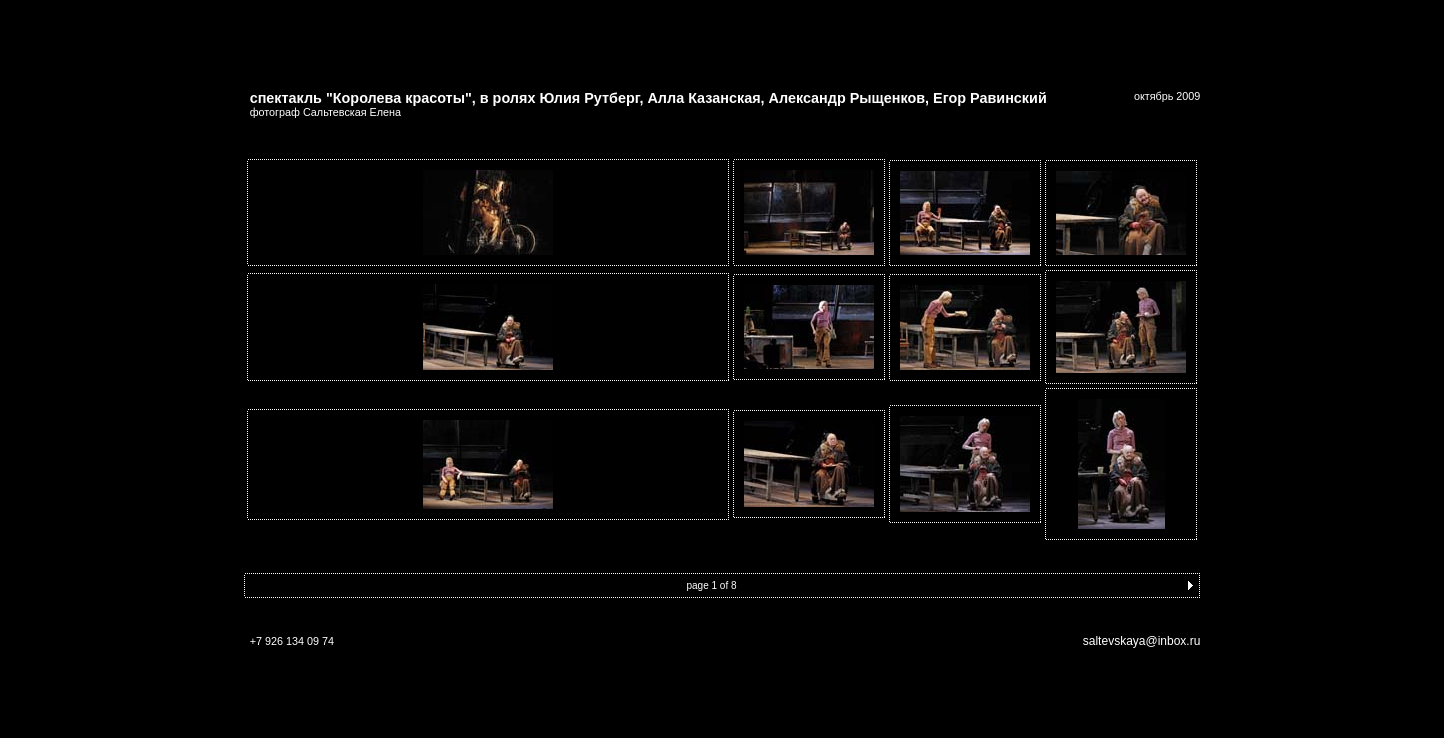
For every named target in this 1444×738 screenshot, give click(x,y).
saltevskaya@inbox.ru (1142, 632)
